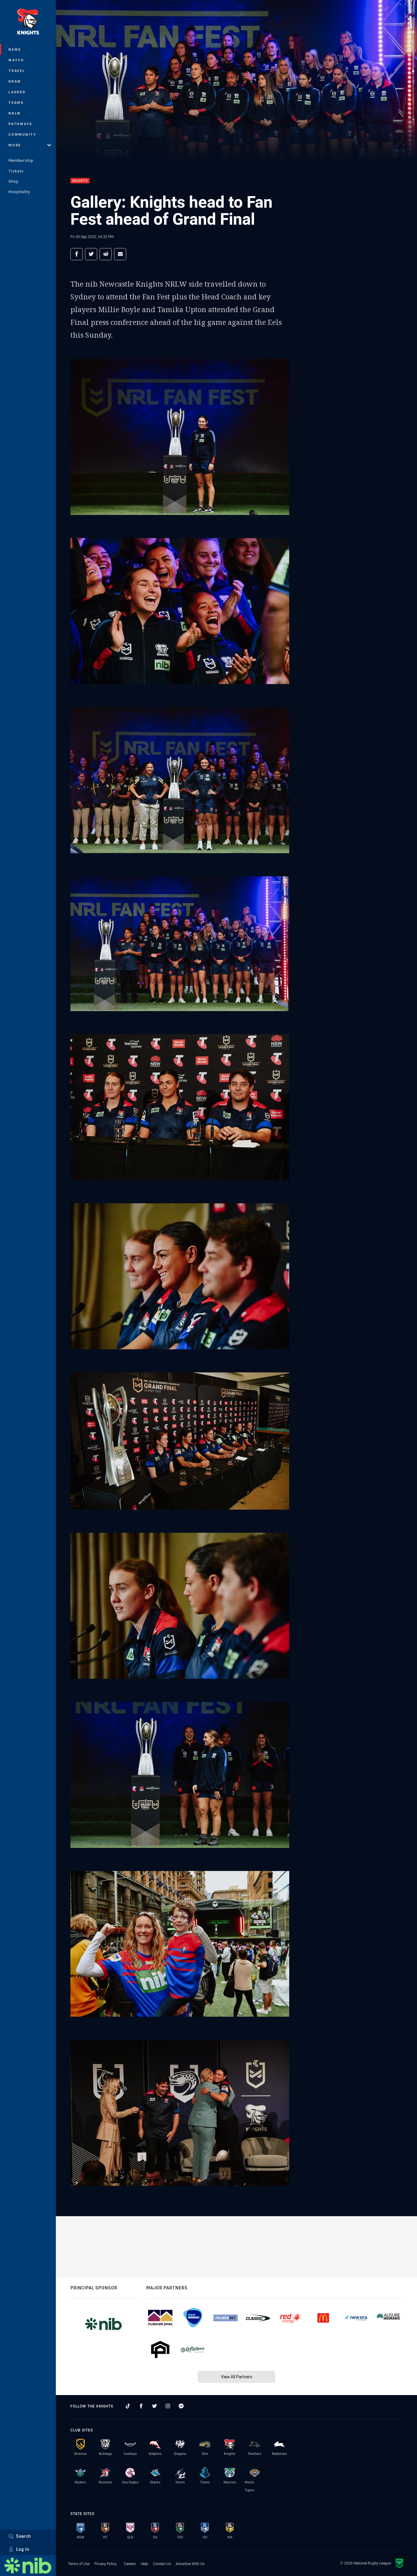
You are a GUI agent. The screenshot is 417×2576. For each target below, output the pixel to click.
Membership (20, 160)
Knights (80, 181)
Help (144, 2563)
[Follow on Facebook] (141, 2406)
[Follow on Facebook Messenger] (181, 2406)
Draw (14, 81)
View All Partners (236, 2377)
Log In (18, 2549)
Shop (13, 181)
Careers (130, 2563)
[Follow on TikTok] (127, 2406)
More (29, 145)
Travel (16, 70)
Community (22, 134)
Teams (16, 102)
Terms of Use (79, 2563)
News (14, 49)
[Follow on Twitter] (154, 2406)
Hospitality (19, 191)
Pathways (20, 123)
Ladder (17, 92)
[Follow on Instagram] (167, 2406)
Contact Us (162, 2563)
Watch (16, 60)
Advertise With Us (190, 2563)
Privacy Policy (105, 2563)
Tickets (16, 171)
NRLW (14, 113)
